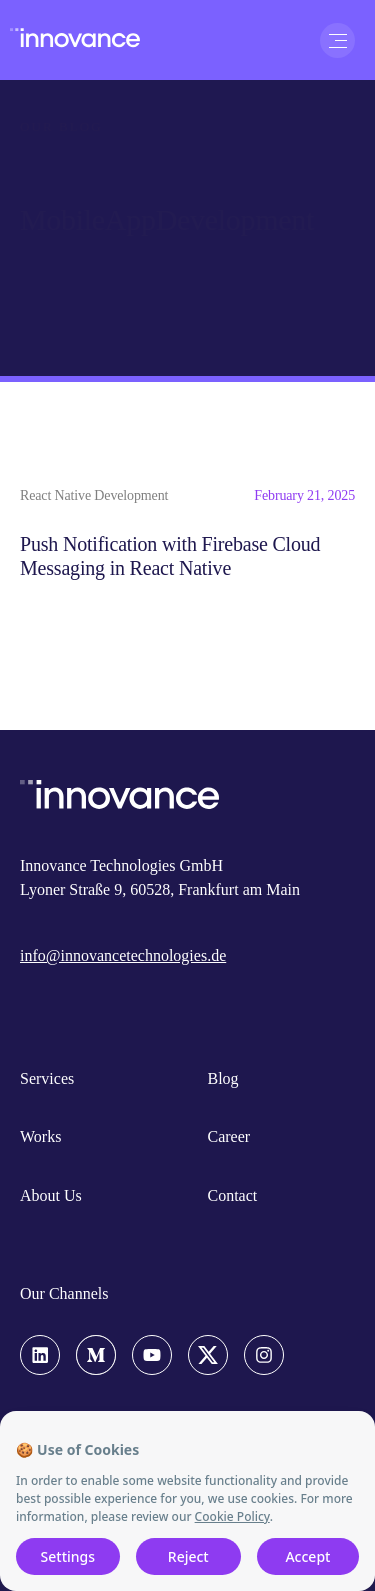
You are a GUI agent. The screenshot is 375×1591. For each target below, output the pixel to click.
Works (40, 1136)
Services (47, 1078)
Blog (223, 1078)
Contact (233, 1195)
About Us (51, 1195)
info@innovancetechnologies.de (123, 955)
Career (229, 1136)
